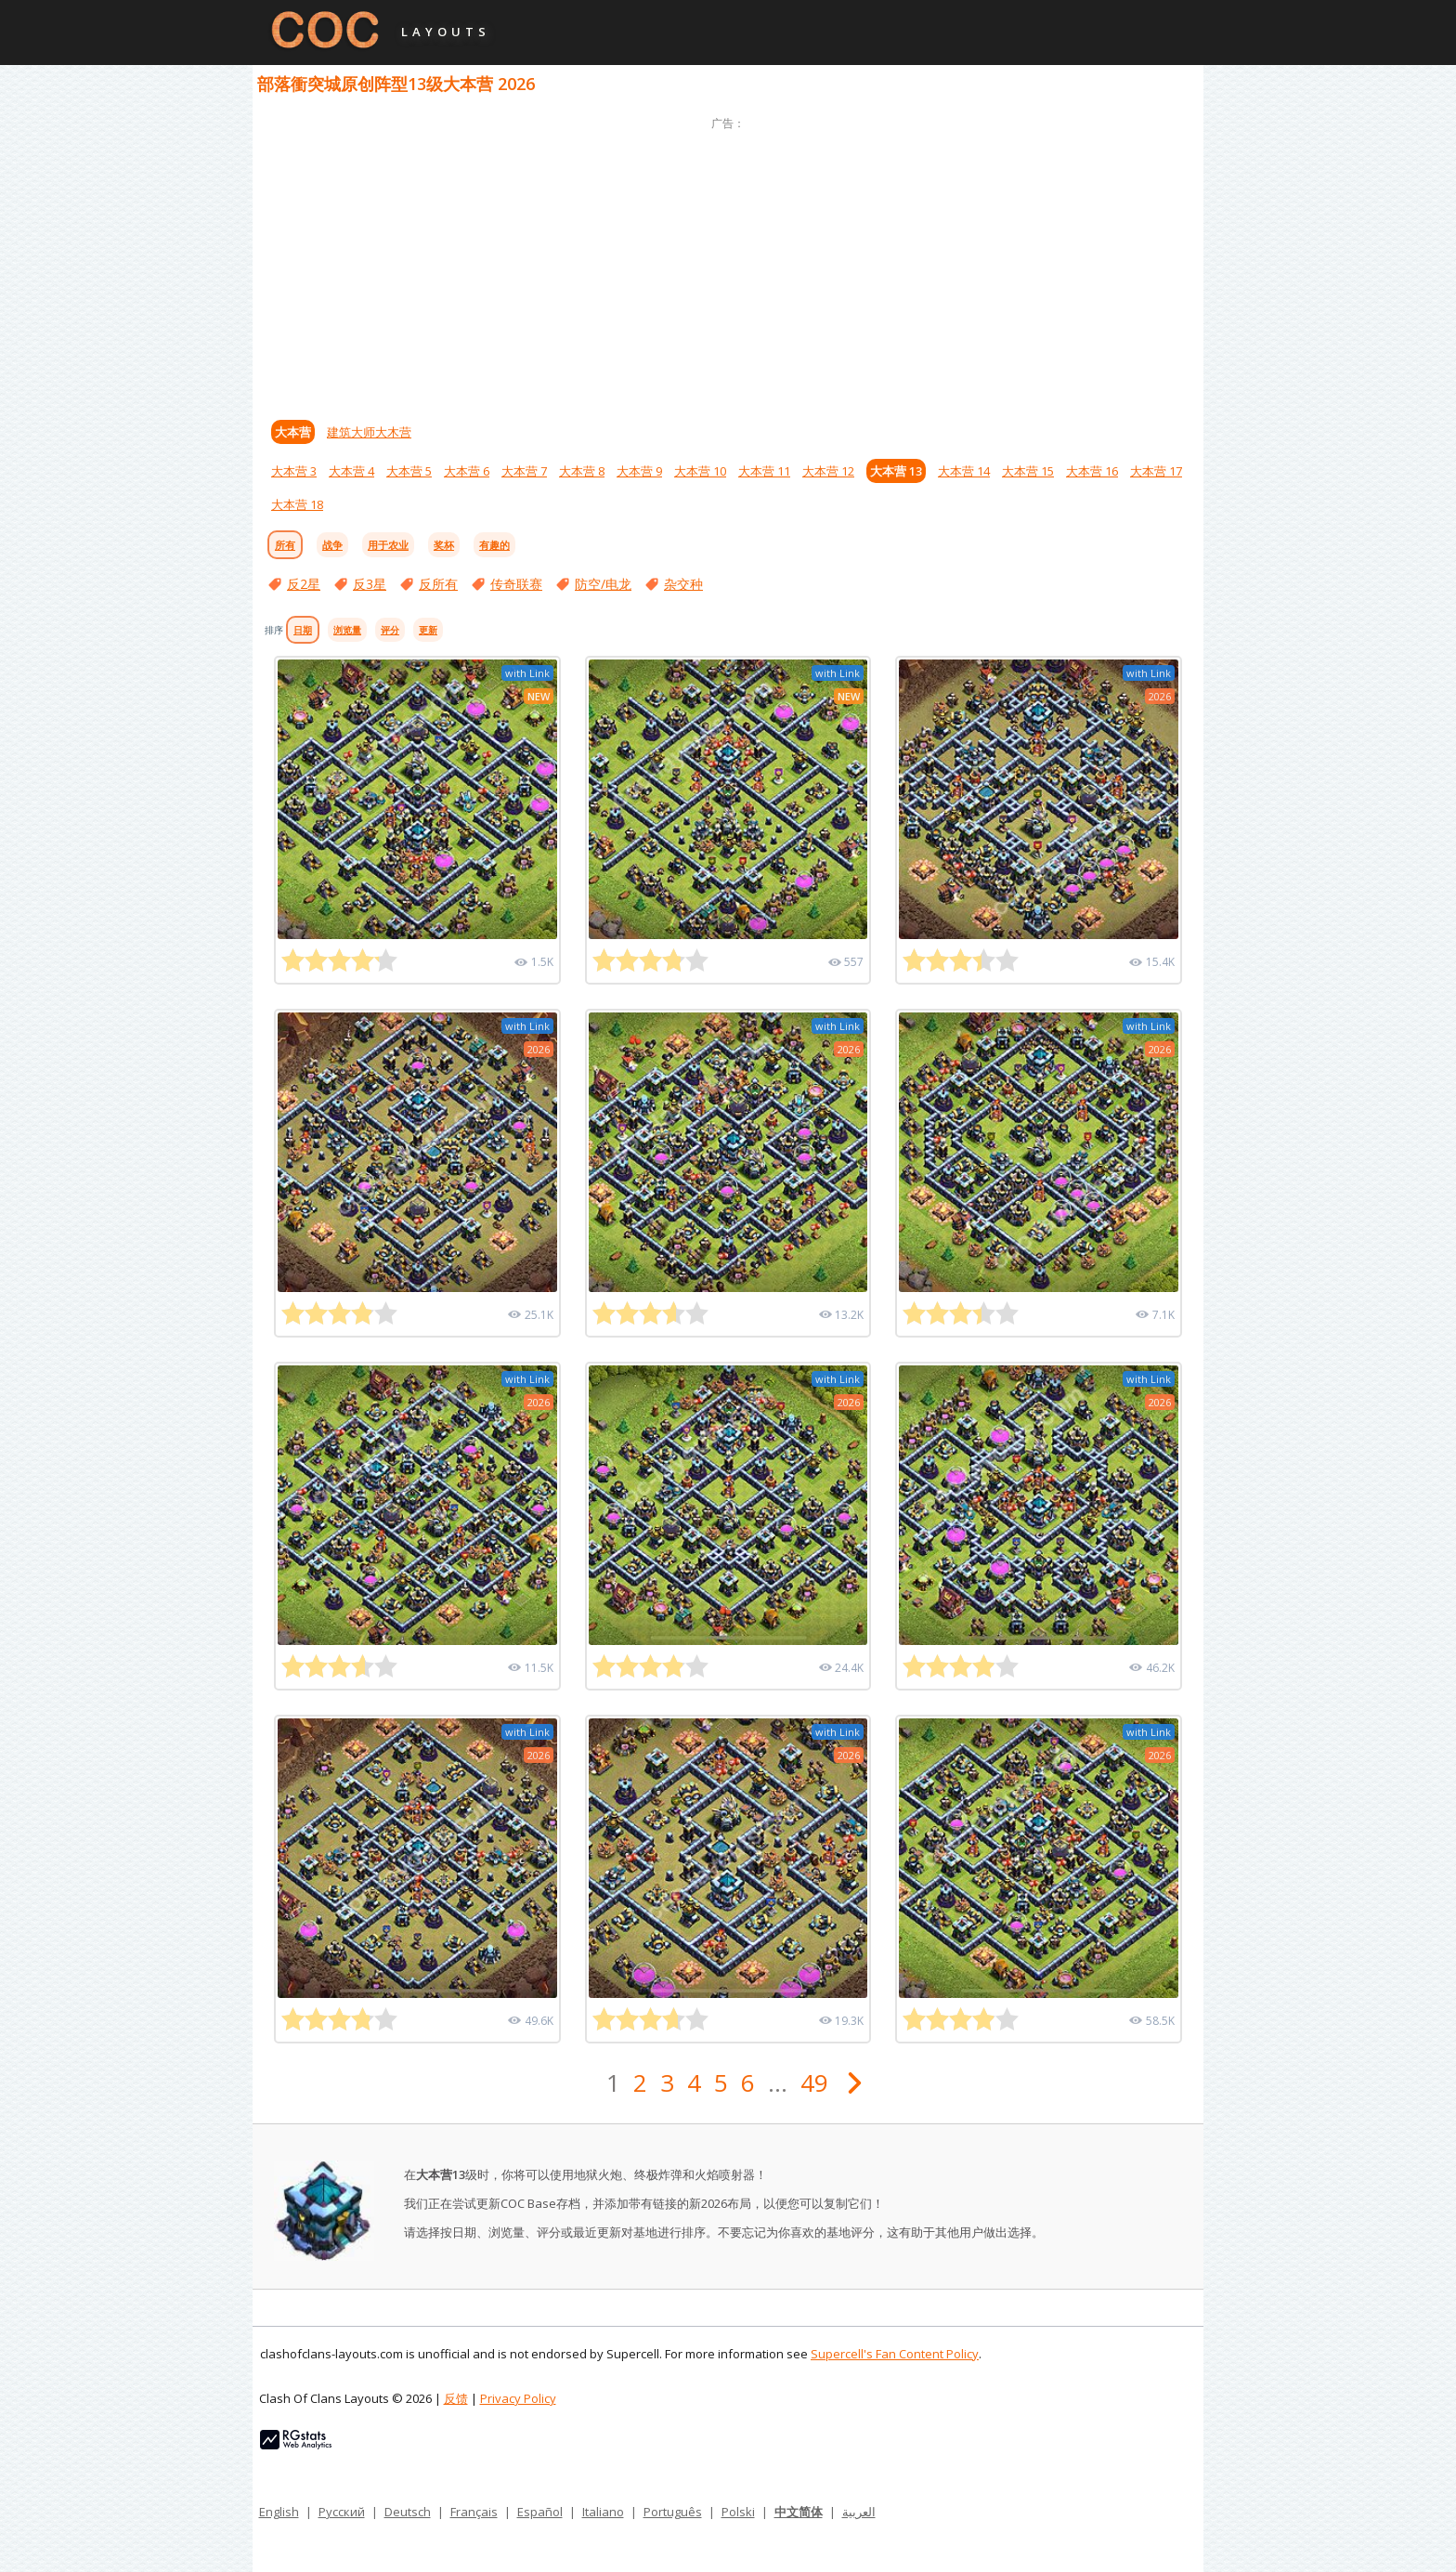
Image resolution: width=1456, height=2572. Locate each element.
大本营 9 (639, 471)
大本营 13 (896, 471)
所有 (285, 545)
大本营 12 (828, 471)
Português (673, 2511)
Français (474, 2511)
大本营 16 (1092, 471)
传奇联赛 (516, 584)
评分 (390, 629)
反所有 (438, 584)
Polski (738, 2511)
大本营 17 (1156, 471)
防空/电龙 (603, 584)
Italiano (603, 2511)
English (279, 2511)
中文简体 (798, 2511)
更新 (428, 629)
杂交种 (683, 584)
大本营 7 (524, 471)
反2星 (303, 584)
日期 (302, 629)
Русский (341, 2511)
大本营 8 (581, 471)
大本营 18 (297, 504)
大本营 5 (409, 471)
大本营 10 (700, 471)
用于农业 (388, 545)
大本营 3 (294, 471)
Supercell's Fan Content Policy (895, 2353)
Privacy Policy (518, 2398)
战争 (332, 545)
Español (540, 2511)
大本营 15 (1028, 471)
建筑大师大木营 (369, 432)
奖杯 (444, 545)
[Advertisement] (728, 265)
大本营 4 (351, 471)
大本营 (293, 432)
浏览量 (347, 629)
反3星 (369, 584)
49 (814, 2082)
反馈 (456, 2398)
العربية (859, 2511)
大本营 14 (964, 471)
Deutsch (407, 2511)
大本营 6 (466, 471)
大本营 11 (764, 471)
